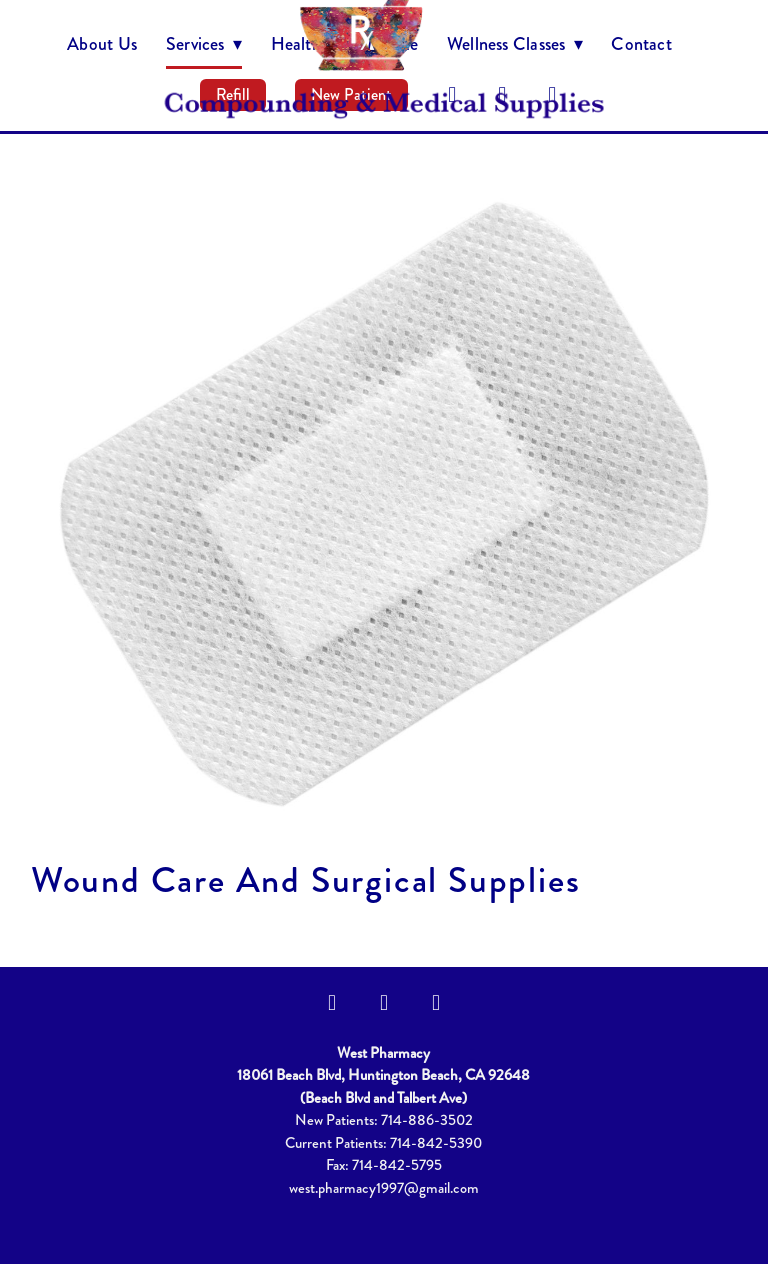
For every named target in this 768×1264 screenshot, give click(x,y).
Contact (641, 44)
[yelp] (436, 1003)
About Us (102, 44)
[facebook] (332, 1003)
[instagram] (384, 1003)
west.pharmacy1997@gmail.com (384, 1188)
